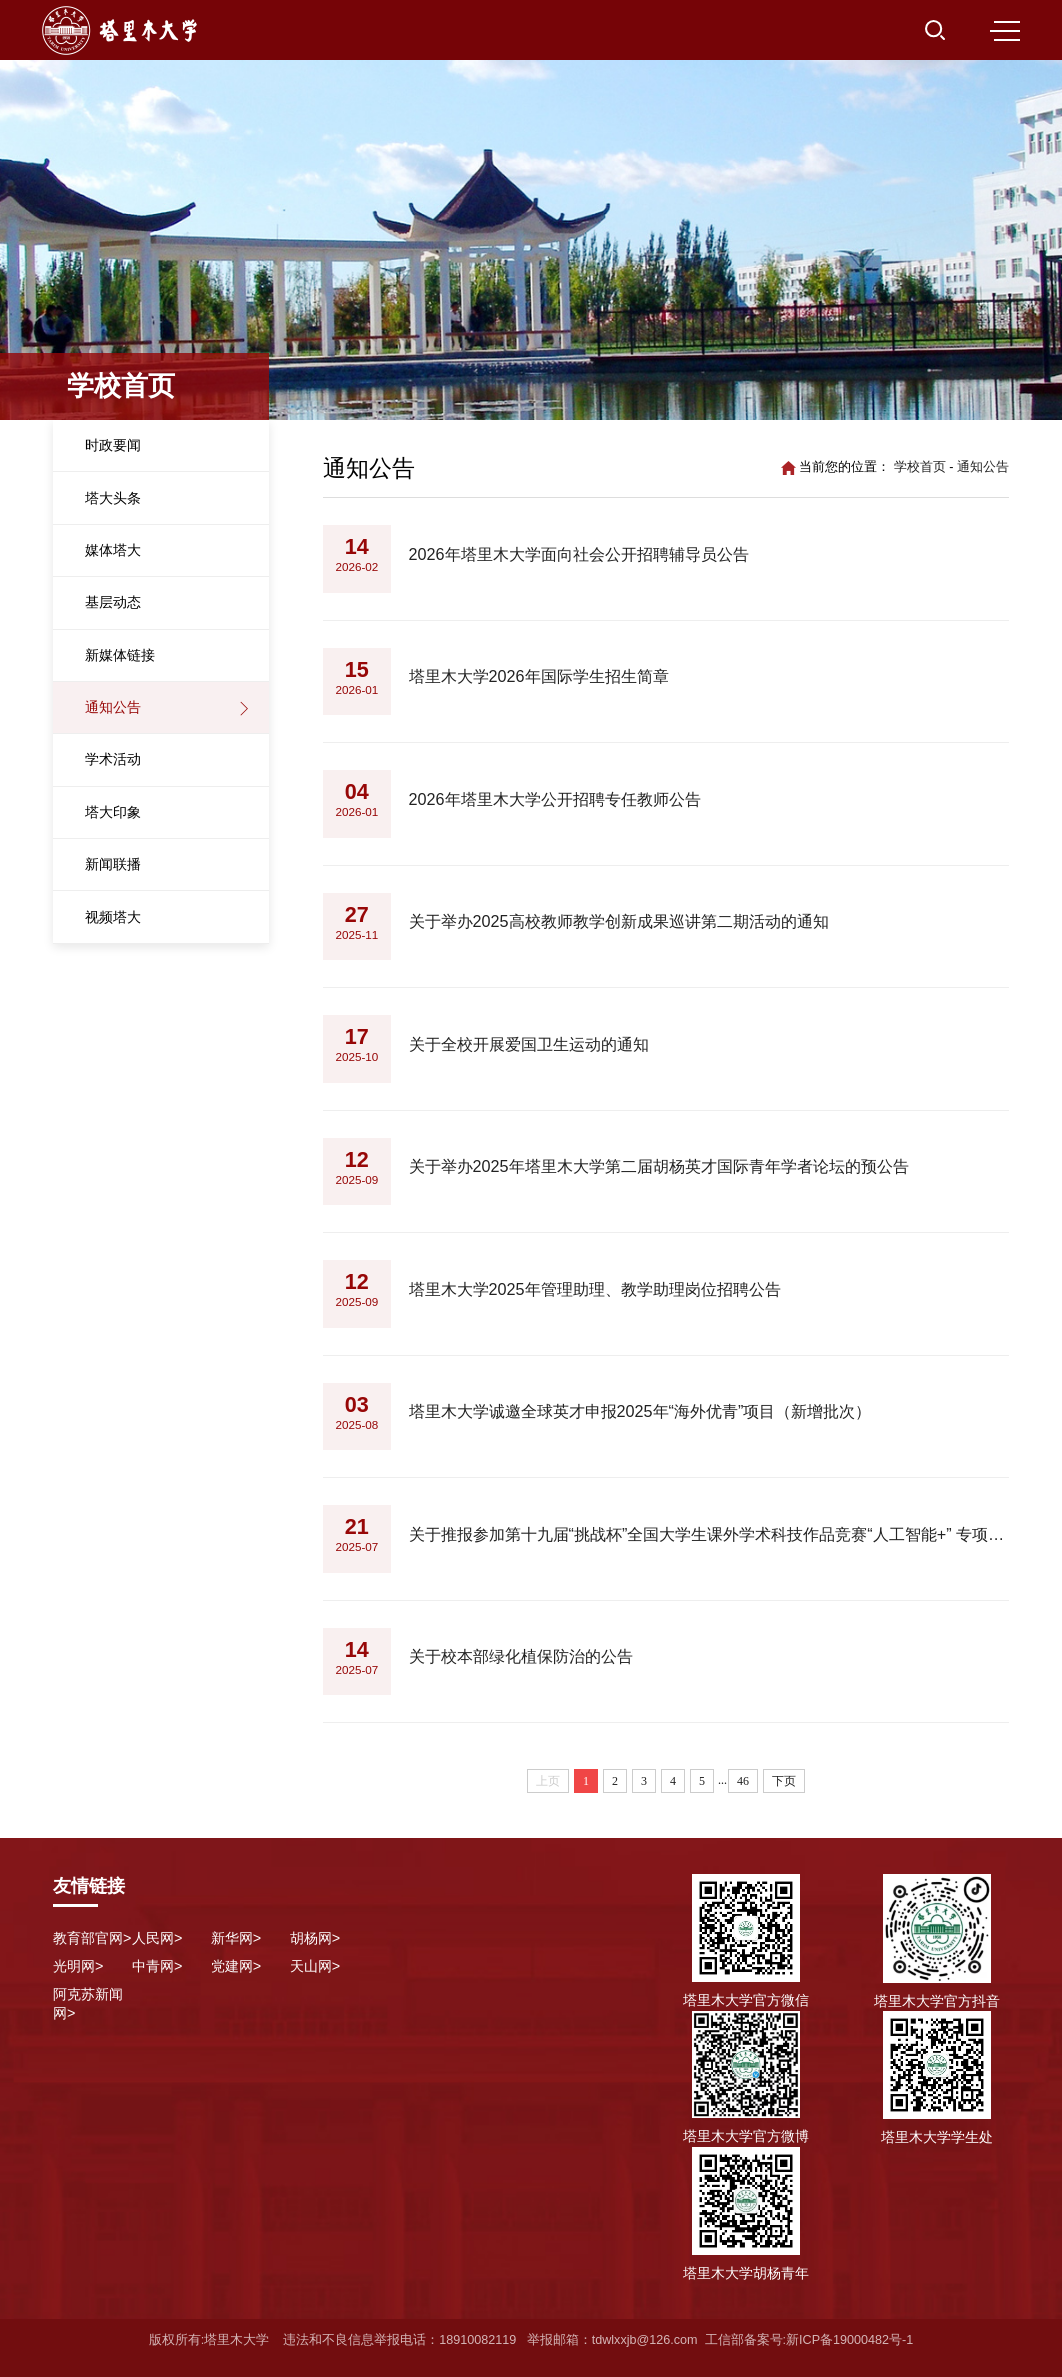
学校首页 (920, 467)
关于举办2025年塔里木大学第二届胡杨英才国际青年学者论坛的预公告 (659, 1166)
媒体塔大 (113, 550)
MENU (1005, 31)
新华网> (236, 1938)
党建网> (236, 1966)
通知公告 (113, 707)
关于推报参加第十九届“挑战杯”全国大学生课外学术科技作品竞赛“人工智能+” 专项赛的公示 (709, 1534)
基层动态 (113, 602)
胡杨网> (315, 1938)
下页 (784, 1781)
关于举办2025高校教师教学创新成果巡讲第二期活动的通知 (619, 921)
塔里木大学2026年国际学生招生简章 (539, 676)
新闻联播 (113, 864)
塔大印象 (113, 812)
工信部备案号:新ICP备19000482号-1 (809, 2340)
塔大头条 (113, 498)
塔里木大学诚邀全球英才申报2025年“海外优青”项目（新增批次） (640, 1411)
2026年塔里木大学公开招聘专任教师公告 (555, 799)
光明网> (78, 1966)
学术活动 (113, 759)
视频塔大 (113, 917)
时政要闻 (113, 445)
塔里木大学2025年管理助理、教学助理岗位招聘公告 (595, 1289)
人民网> (157, 1938)
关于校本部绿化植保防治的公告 (521, 1656)
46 (743, 1781)
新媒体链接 (120, 655)
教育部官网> (92, 1938)
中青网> (157, 1966)
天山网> (315, 1966)
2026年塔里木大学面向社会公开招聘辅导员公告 (579, 554)
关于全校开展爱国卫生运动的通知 (529, 1044)
